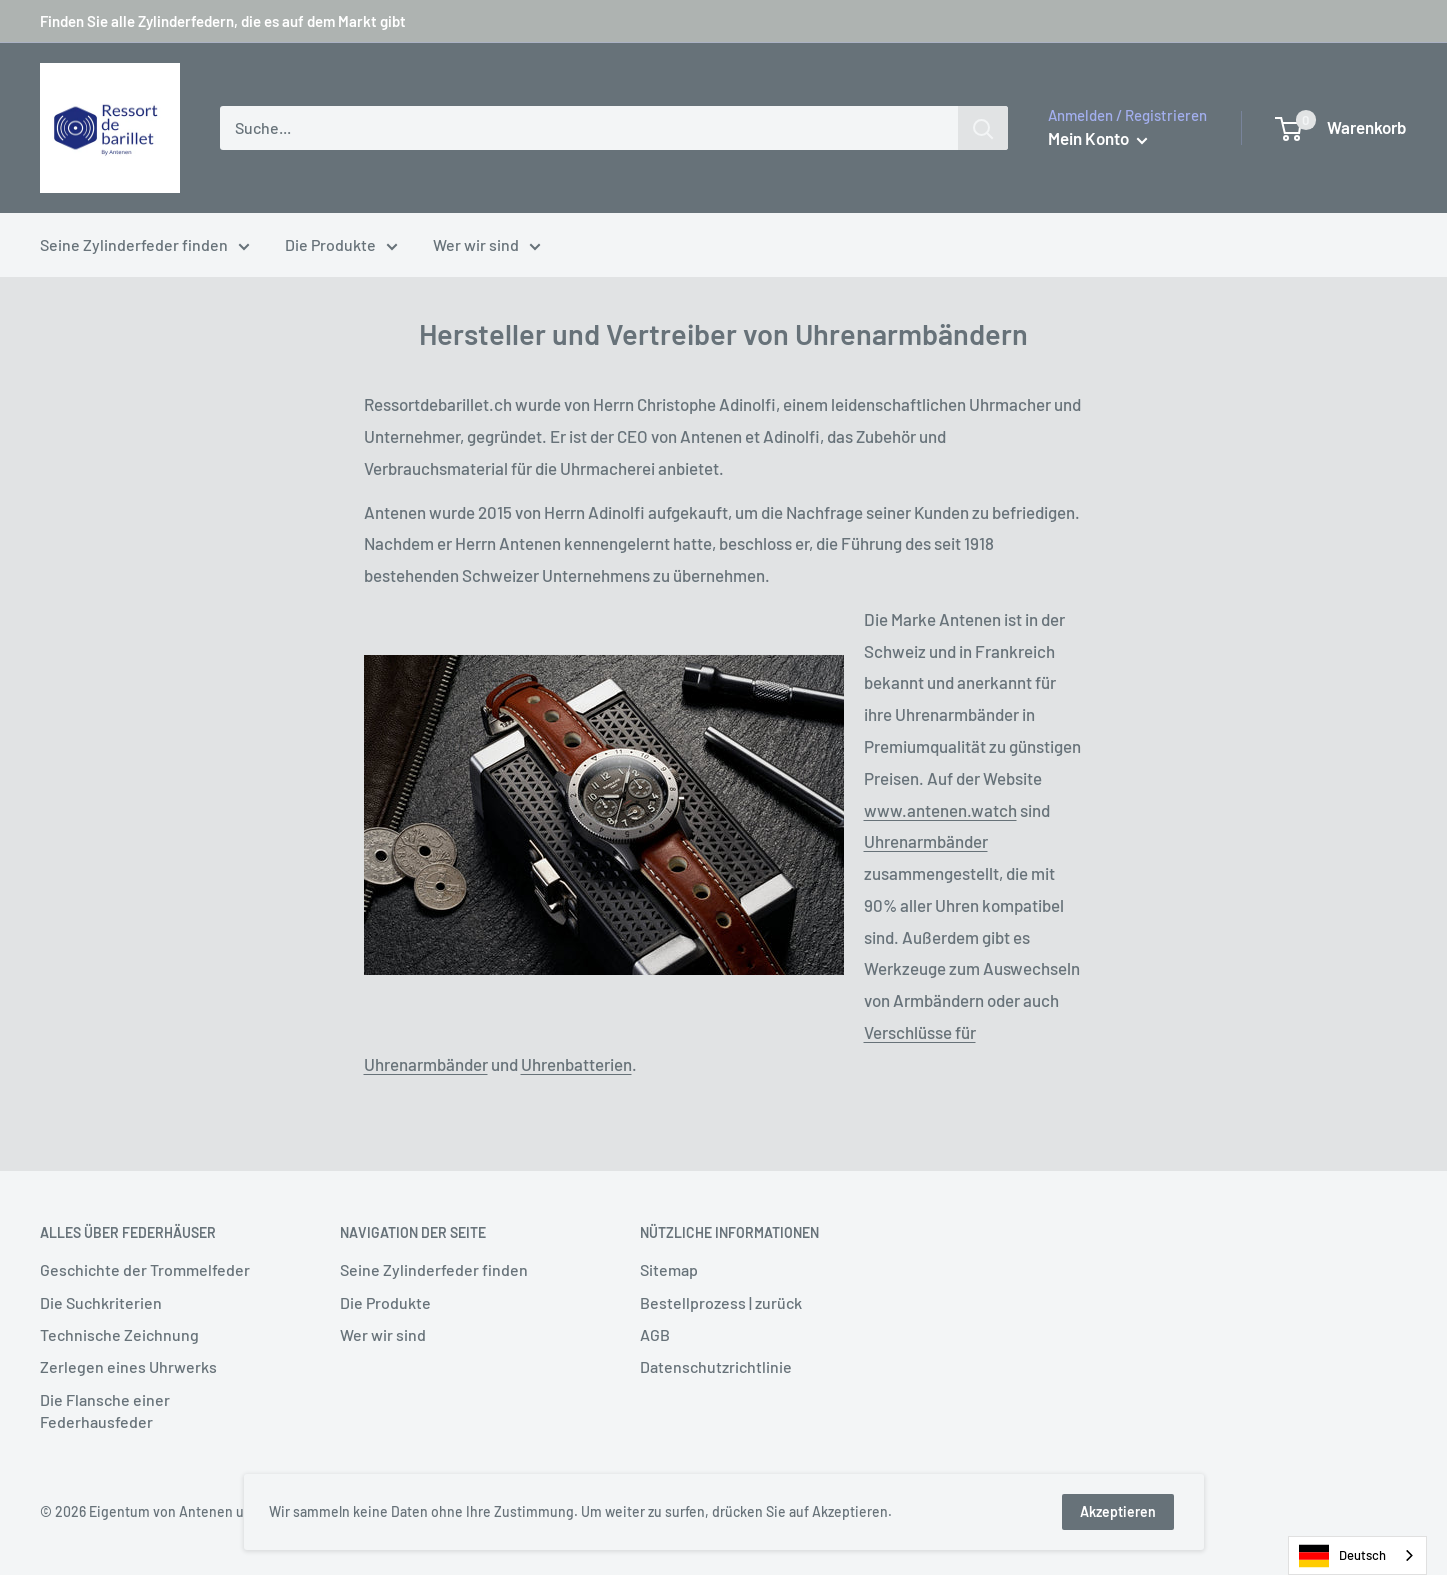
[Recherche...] (589, 128)
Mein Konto (1098, 138)
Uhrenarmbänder (926, 841)
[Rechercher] (983, 128)
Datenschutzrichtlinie (716, 1366)
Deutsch (1342, 1556)
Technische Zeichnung (119, 1334)
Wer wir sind (487, 247)
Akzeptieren (1118, 1511)
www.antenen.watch (940, 810)
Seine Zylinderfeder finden (145, 247)
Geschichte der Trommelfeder (145, 1269)
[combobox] (1357, 1555)
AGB (655, 1334)
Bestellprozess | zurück (721, 1302)
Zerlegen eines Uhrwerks (128, 1366)
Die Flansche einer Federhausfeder (105, 1410)
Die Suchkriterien (101, 1302)
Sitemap (669, 1269)
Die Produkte (341, 247)
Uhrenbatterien (576, 1064)
